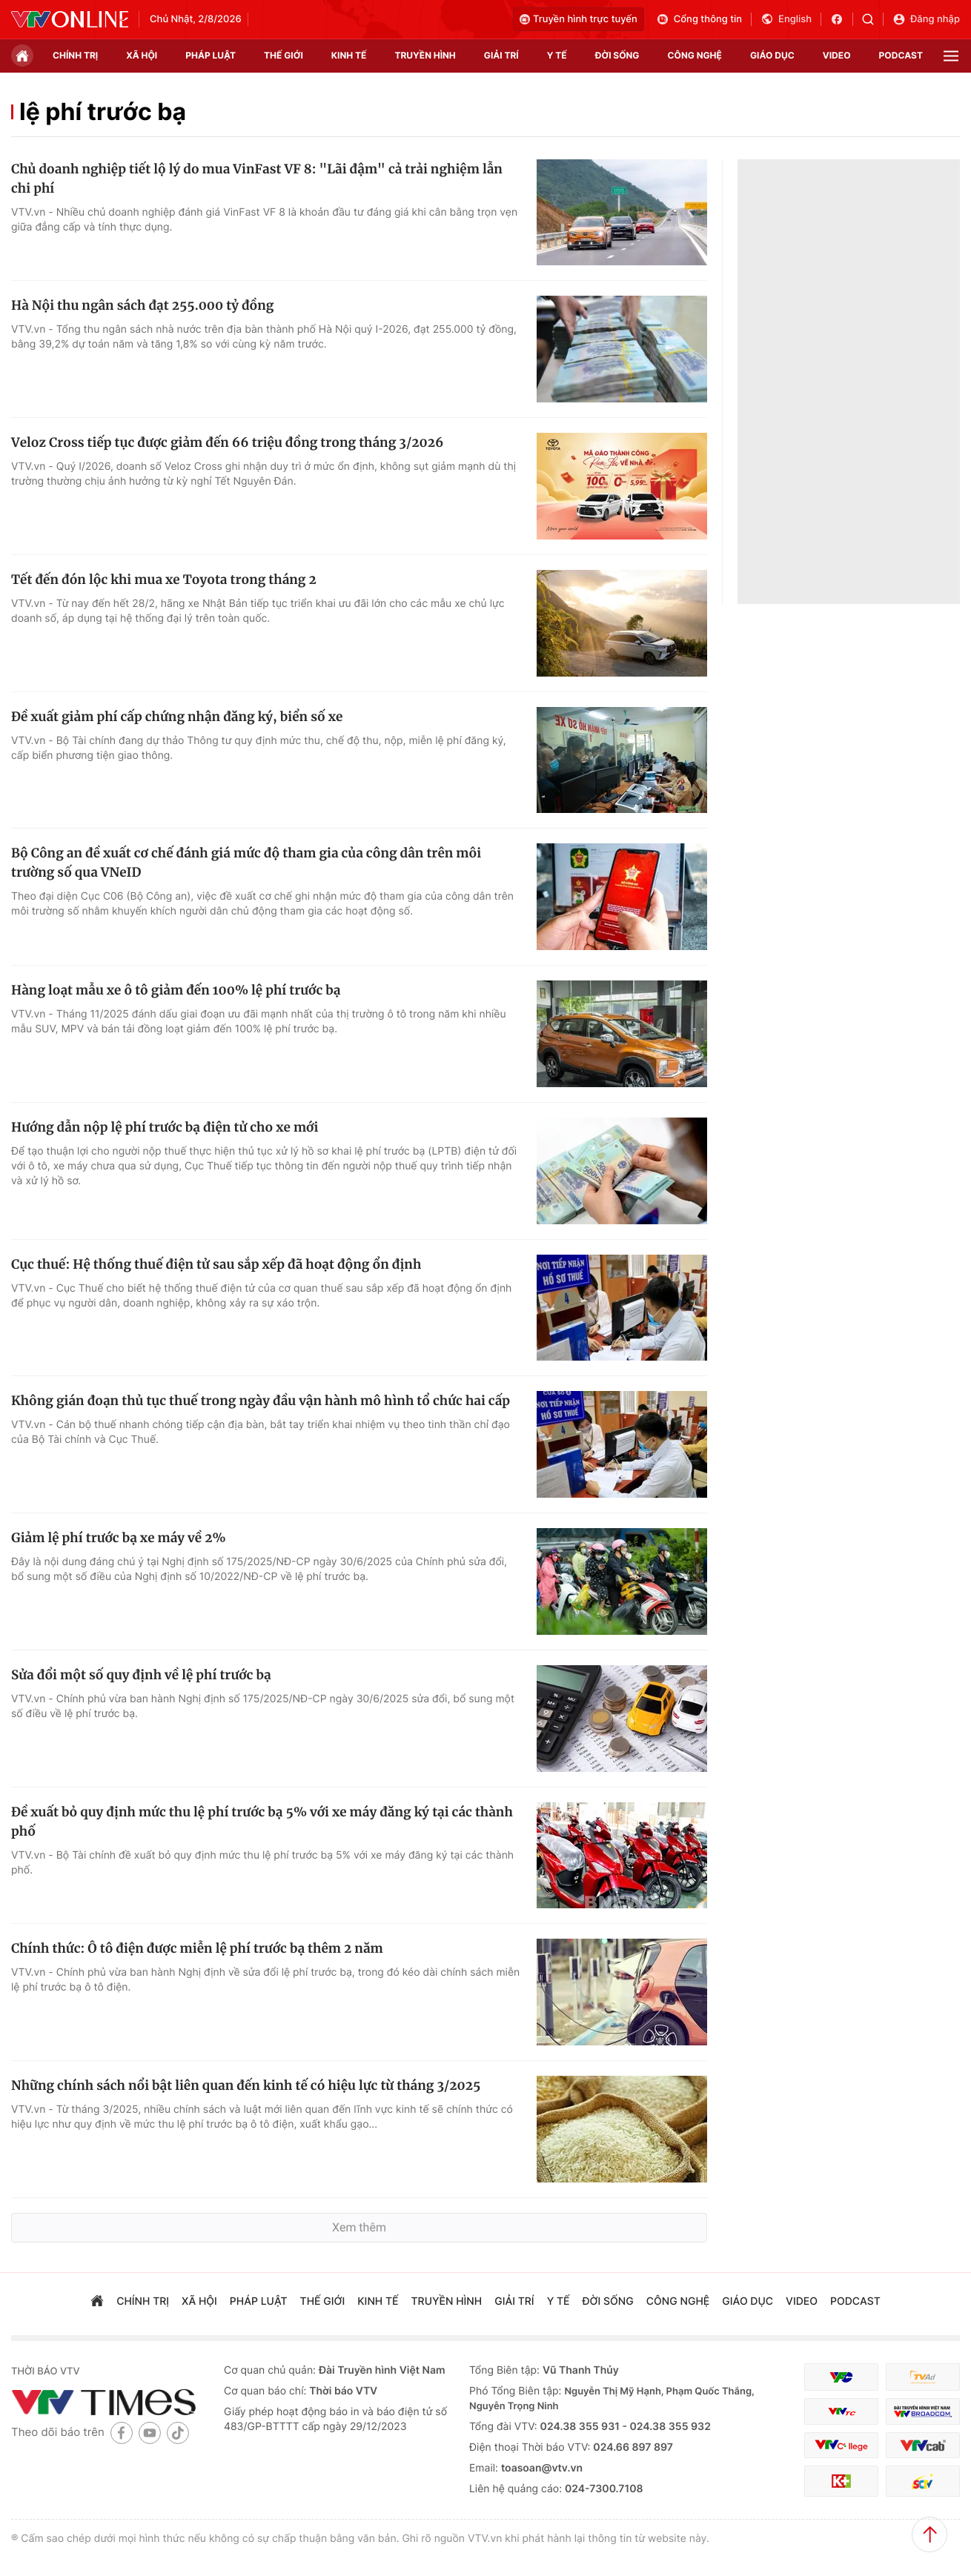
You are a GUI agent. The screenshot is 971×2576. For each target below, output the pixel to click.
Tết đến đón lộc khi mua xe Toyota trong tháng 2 (164, 579)
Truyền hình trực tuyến (578, 19)
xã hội (141, 55)
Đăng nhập (926, 19)
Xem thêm (359, 2227)
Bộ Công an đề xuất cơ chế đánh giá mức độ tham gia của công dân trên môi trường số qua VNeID (246, 862)
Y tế (557, 55)
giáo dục (772, 55)
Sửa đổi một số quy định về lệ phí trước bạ (141, 1675)
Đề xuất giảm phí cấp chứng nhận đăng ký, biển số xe (176, 716)
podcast (901, 55)
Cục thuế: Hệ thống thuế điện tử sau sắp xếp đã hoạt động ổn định (216, 1264)
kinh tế (349, 55)
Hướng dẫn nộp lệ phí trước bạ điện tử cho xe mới (164, 1127)
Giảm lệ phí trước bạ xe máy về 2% (118, 1538)
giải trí (501, 55)
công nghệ (695, 55)
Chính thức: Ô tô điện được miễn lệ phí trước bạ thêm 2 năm (197, 1948)
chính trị (75, 55)
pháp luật (210, 55)
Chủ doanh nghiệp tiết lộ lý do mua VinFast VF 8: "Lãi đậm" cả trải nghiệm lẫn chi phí (257, 178)
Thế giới (283, 55)
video (837, 55)
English (786, 19)
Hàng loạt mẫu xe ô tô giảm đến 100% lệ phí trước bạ (175, 990)
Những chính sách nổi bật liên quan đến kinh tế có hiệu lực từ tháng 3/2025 (245, 2085)
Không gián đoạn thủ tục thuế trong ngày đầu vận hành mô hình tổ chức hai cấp (260, 1400)
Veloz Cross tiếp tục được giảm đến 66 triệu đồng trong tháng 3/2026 (227, 442)
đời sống (617, 55)
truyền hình (424, 55)
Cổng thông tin (699, 19)
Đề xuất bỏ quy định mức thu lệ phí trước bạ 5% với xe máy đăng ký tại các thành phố (262, 1821)
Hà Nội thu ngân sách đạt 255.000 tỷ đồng (142, 305)
